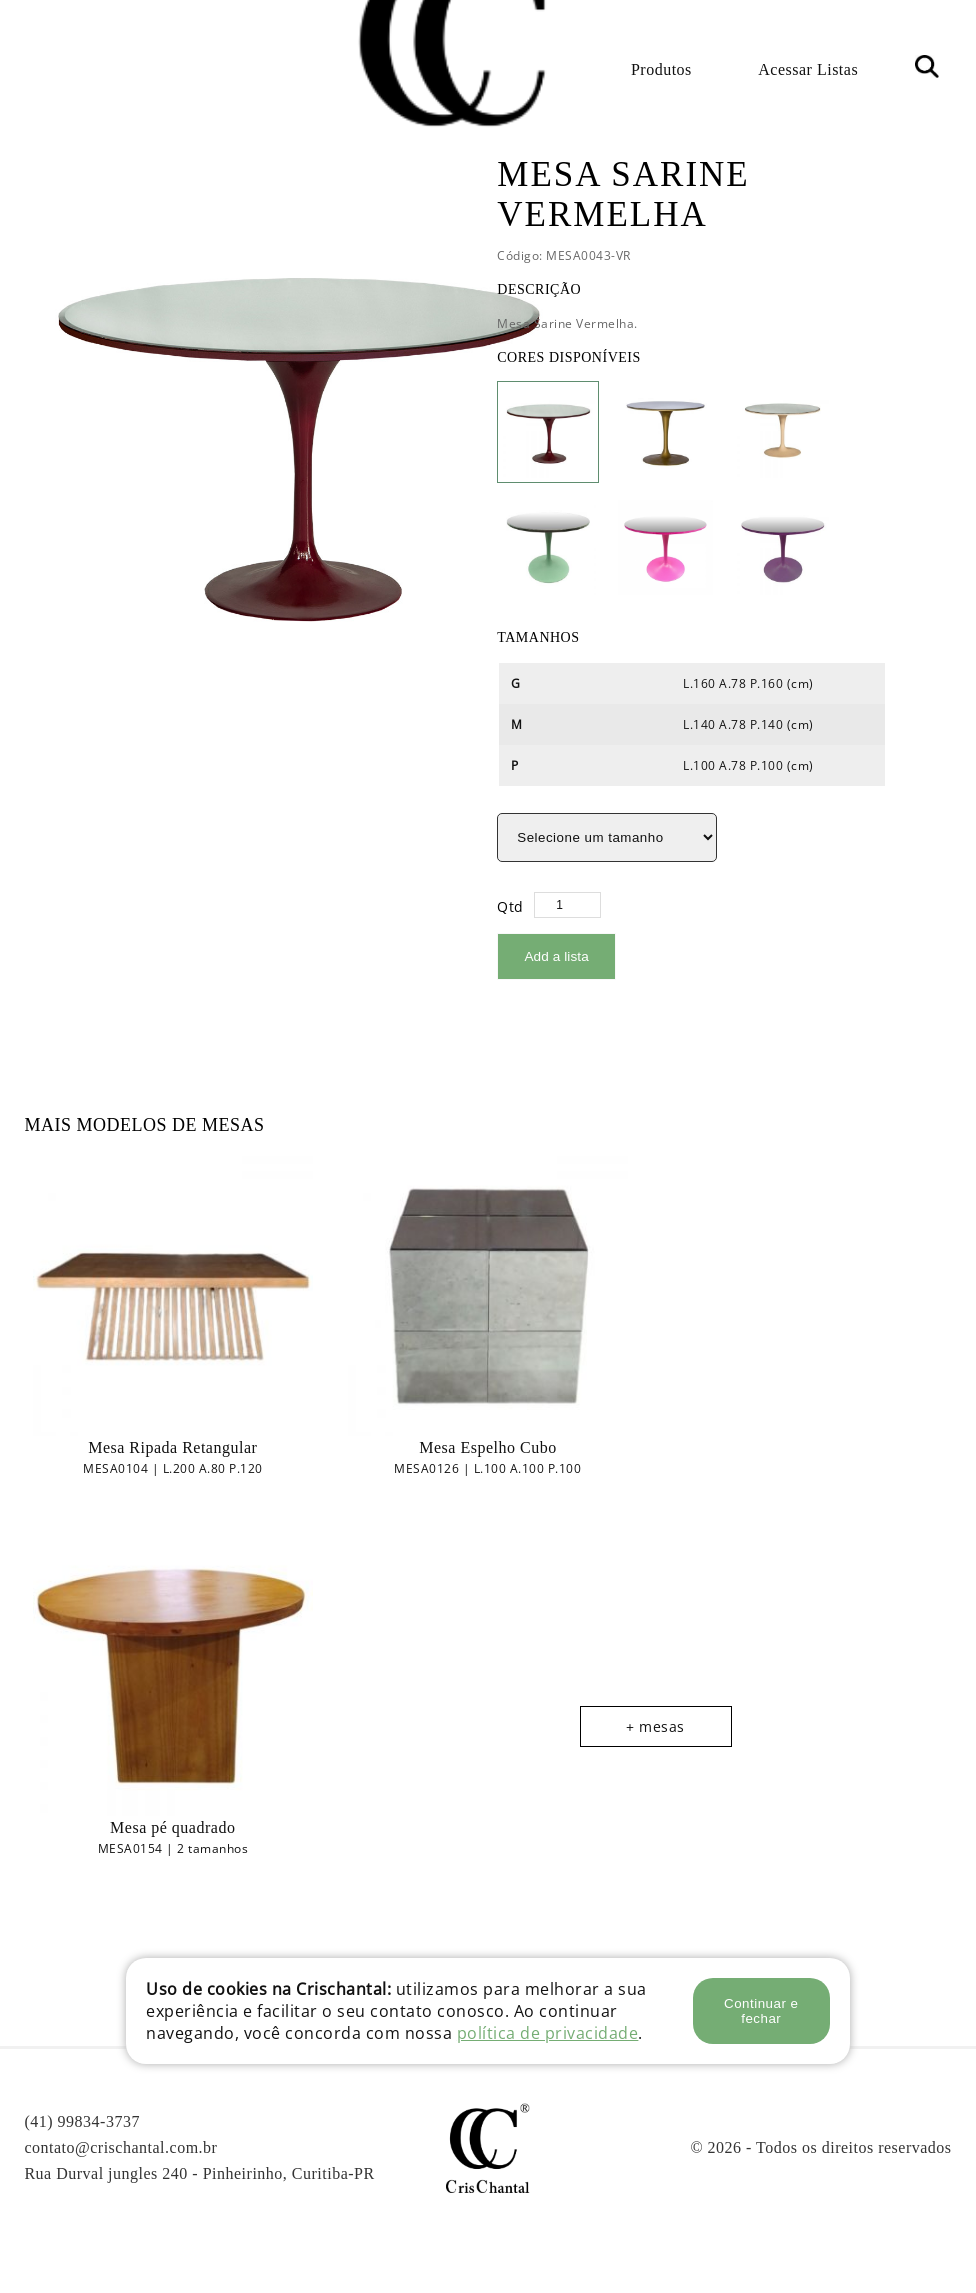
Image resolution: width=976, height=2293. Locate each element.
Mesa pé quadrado (172, 1826)
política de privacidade (548, 2033)
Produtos (661, 69)
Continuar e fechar (761, 2011)
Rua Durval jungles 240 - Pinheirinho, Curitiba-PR (199, 2172)
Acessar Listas (808, 69)
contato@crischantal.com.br (120, 2146)
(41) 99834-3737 (81, 2120)
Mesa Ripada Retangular (172, 1446)
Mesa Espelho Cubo (487, 1446)
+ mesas (655, 1725)
